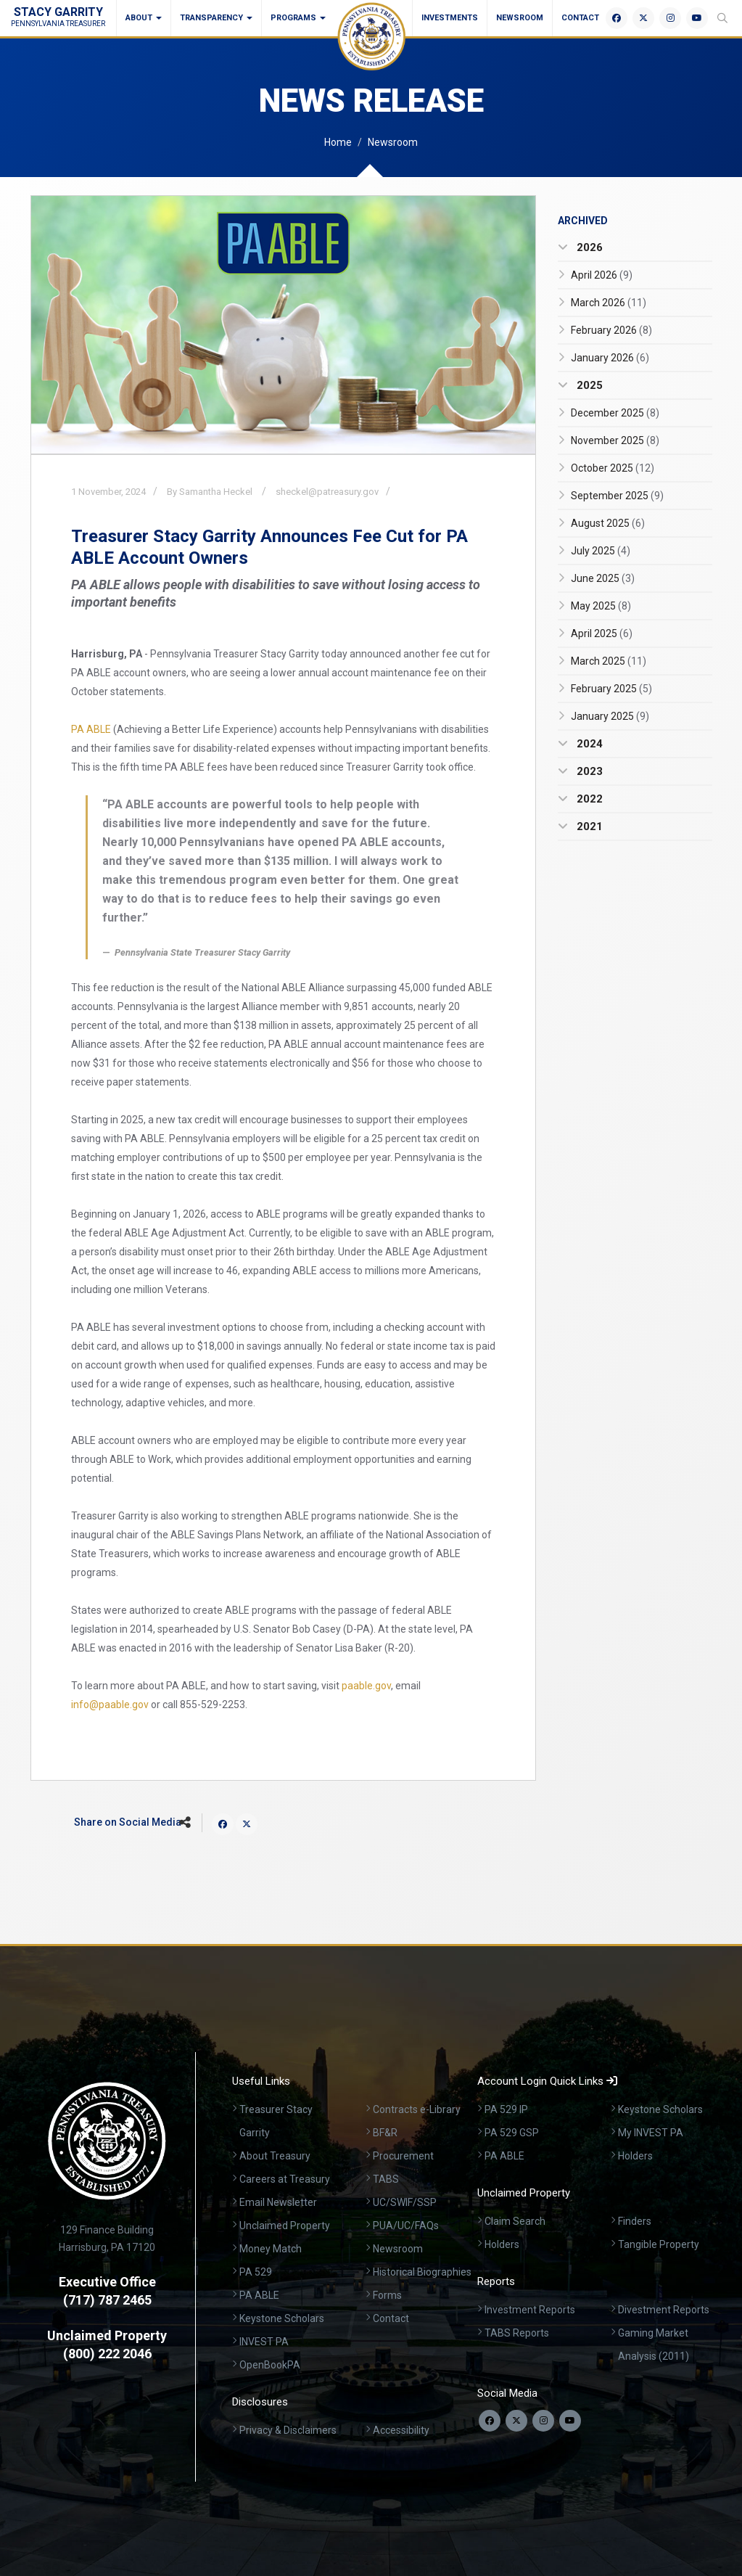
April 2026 (601, 275)
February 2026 (611, 330)
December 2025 (615, 413)
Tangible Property (658, 2244)
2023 (588, 771)
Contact (580, 17)
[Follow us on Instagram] (543, 2421)
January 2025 (610, 716)
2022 (588, 798)
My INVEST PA (650, 2132)
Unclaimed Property (284, 2225)
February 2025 (611, 688)
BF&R (385, 2132)
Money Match (270, 2249)
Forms (387, 2295)
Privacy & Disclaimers (288, 2430)
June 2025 (603, 578)
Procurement (403, 2156)
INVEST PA (264, 2341)
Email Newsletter (278, 2202)
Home (338, 142)
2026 (588, 247)
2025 (588, 385)
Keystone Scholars (281, 2318)
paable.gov (366, 1685)
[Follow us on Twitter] (516, 2421)
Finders (634, 2221)
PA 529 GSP (512, 2132)
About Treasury (274, 2156)
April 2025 (601, 633)
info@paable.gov (110, 1704)
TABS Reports (517, 2333)
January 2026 (610, 358)
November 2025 (615, 440)
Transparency (216, 17)
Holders (635, 2156)
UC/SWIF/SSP (405, 2202)
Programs (298, 17)
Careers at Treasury (284, 2179)
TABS (386, 2179)
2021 (588, 826)
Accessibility (401, 2430)
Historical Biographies (422, 2272)
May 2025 (601, 606)
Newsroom (519, 17)
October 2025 (612, 468)
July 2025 (600, 551)
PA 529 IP (506, 2109)
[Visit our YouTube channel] (570, 2421)
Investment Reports (530, 2309)
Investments (449, 17)
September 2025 (617, 495)
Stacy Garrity (58, 16)
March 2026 (608, 302)
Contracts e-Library (417, 2109)
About (143, 17)
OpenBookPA (269, 2365)
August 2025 (608, 523)
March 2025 (608, 661)
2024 (588, 743)
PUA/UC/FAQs (406, 2225)
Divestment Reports (663, 2309)
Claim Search (515, 2221)
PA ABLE (91, 729)
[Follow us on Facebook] (489, 2421)
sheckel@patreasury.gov (327, 491)
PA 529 (255, 2272)
